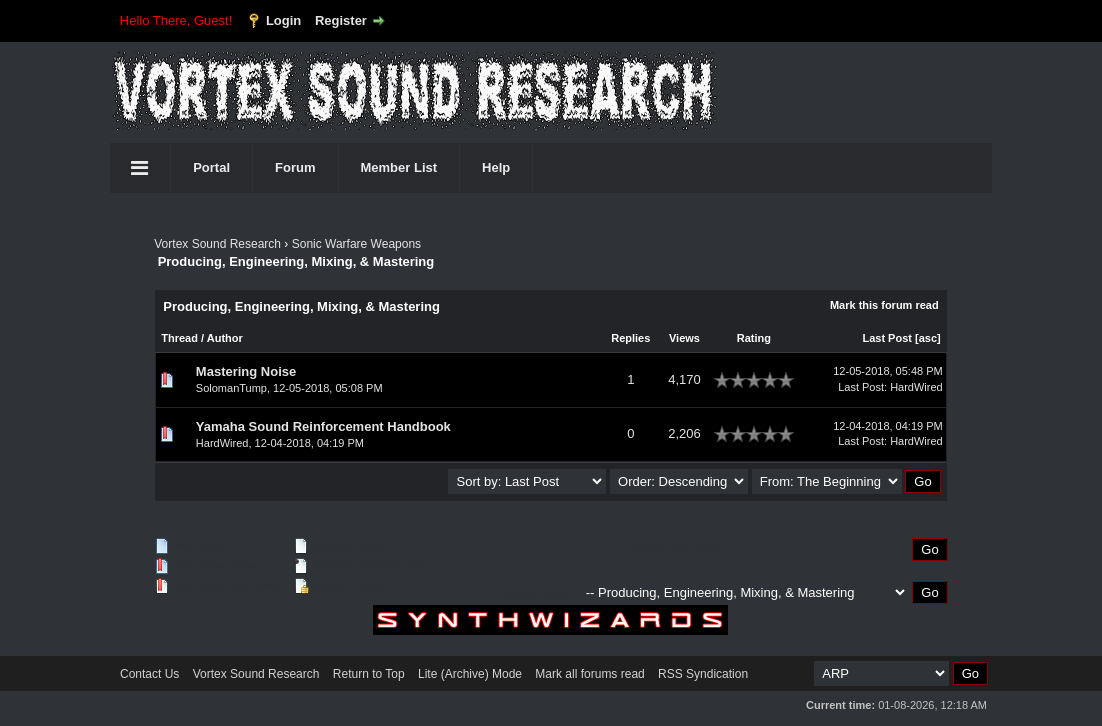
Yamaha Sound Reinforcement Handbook (323, 426)
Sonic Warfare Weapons (356, 244)
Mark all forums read (589, 674)
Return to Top (369, 674)
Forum (295, 167)
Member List (399, 167)
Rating (754, 338)
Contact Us (149, 674)
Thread (179, 338)
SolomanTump (231, 388)
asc (928, 338)
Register (341, 20)
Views (684, 338)
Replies (630, 338)
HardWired (916, 387)
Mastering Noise (246, 371)
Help (496, 167)
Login (283, 20)
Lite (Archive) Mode (470, 674)
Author (225, 338)
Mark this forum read (884, 305)
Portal (211, 167)
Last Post (887, 338)
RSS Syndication (703, 674)
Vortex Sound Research (217, 244)
